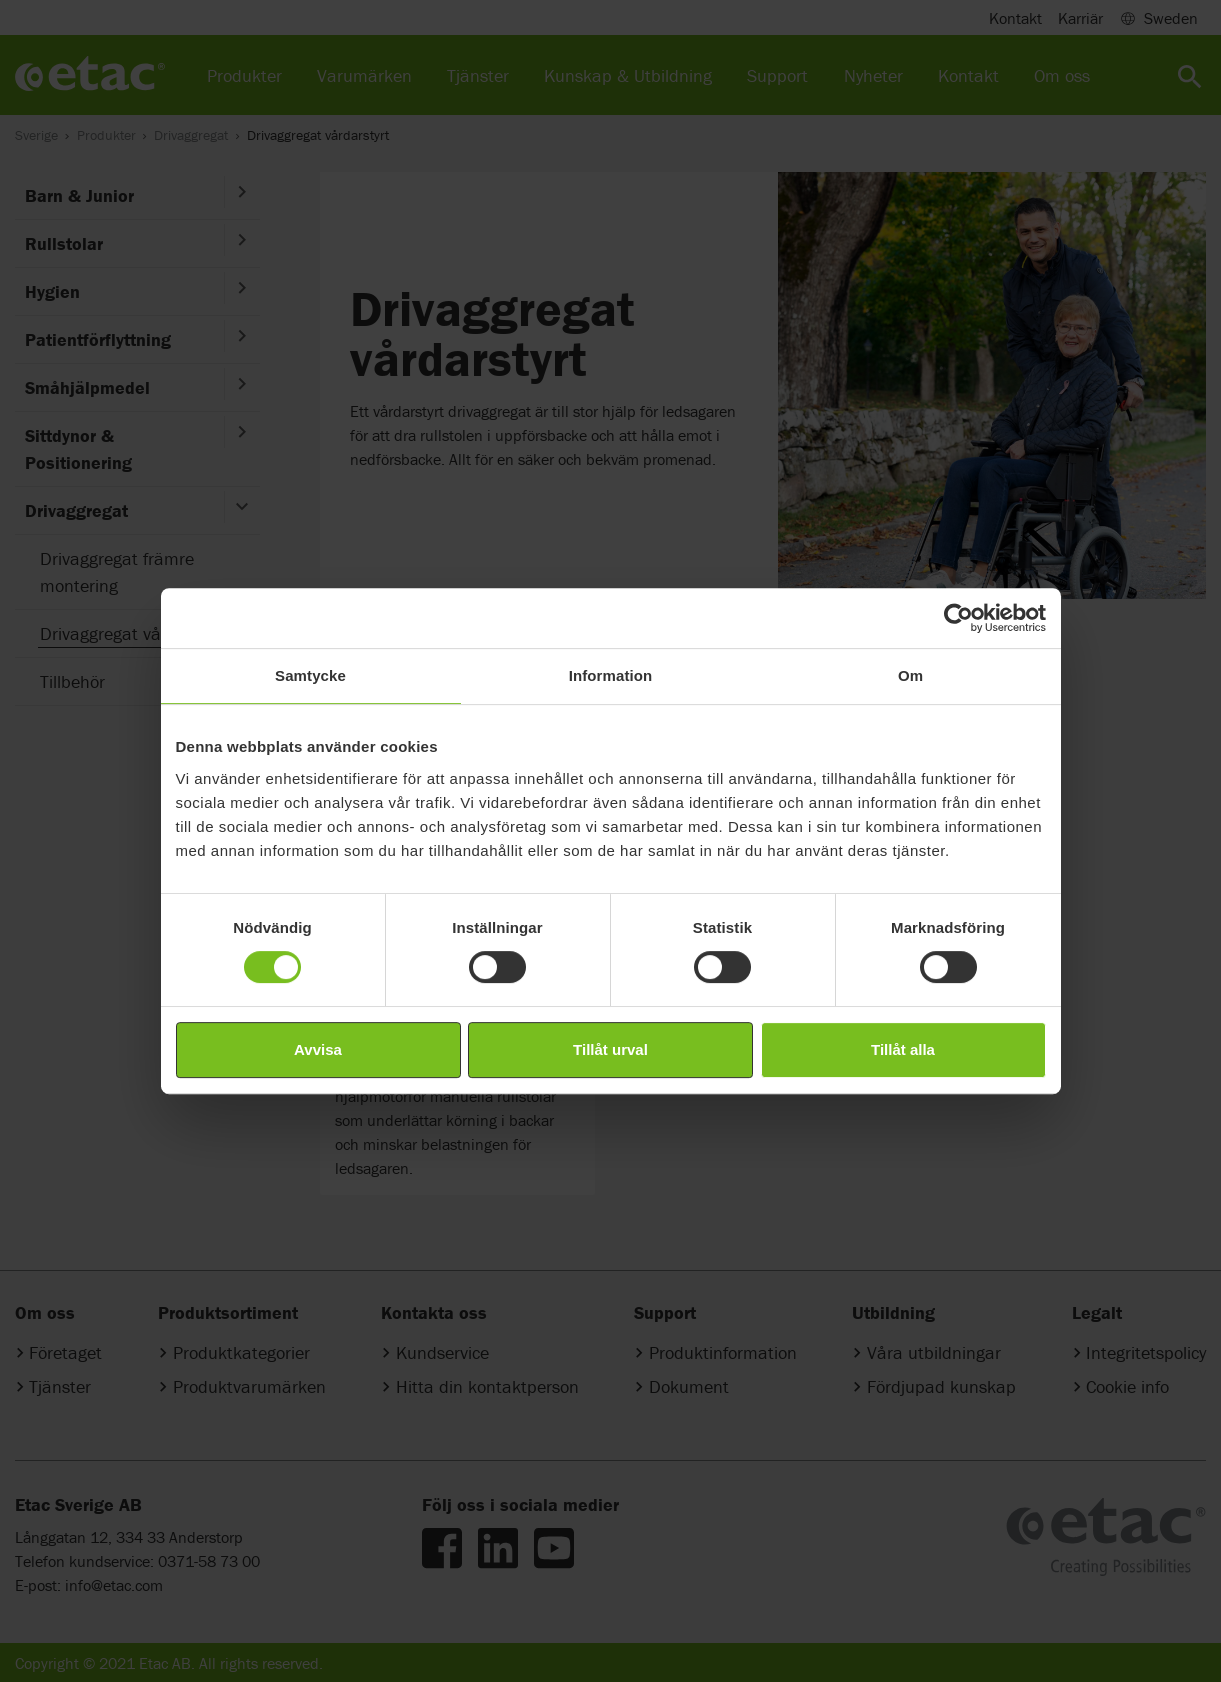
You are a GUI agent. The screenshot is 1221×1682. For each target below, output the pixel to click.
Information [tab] (611, 675)
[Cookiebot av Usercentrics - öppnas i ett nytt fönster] (958, 618)
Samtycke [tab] (310, 675)
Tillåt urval (610, 1049)
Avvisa (318, 1049)
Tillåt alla (903, 1049)
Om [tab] (910, 675)
